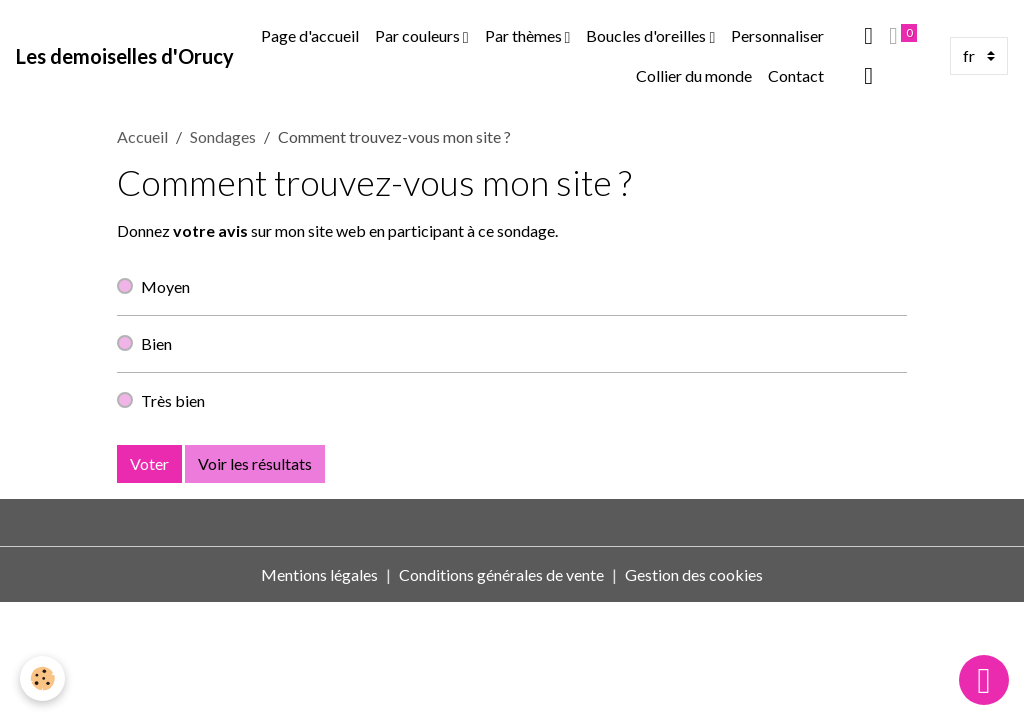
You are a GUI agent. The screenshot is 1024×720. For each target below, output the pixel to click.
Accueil (142, 136)
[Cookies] (42, 678)
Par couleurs (419, 35)
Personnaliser (777, 35)
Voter (149, 463)
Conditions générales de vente (501, 574)
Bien (156, 343)
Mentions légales (319, 574)
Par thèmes (525, 35)
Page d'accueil (310, 35)
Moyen (165, 286)
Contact (796, 75)
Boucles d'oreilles (647, 35)
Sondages (223, 136)
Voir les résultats (255, 463)
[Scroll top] (984, 680)
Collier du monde (694, 75)
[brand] (125, 56)
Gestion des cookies (694, 574)
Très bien (173, 400)
